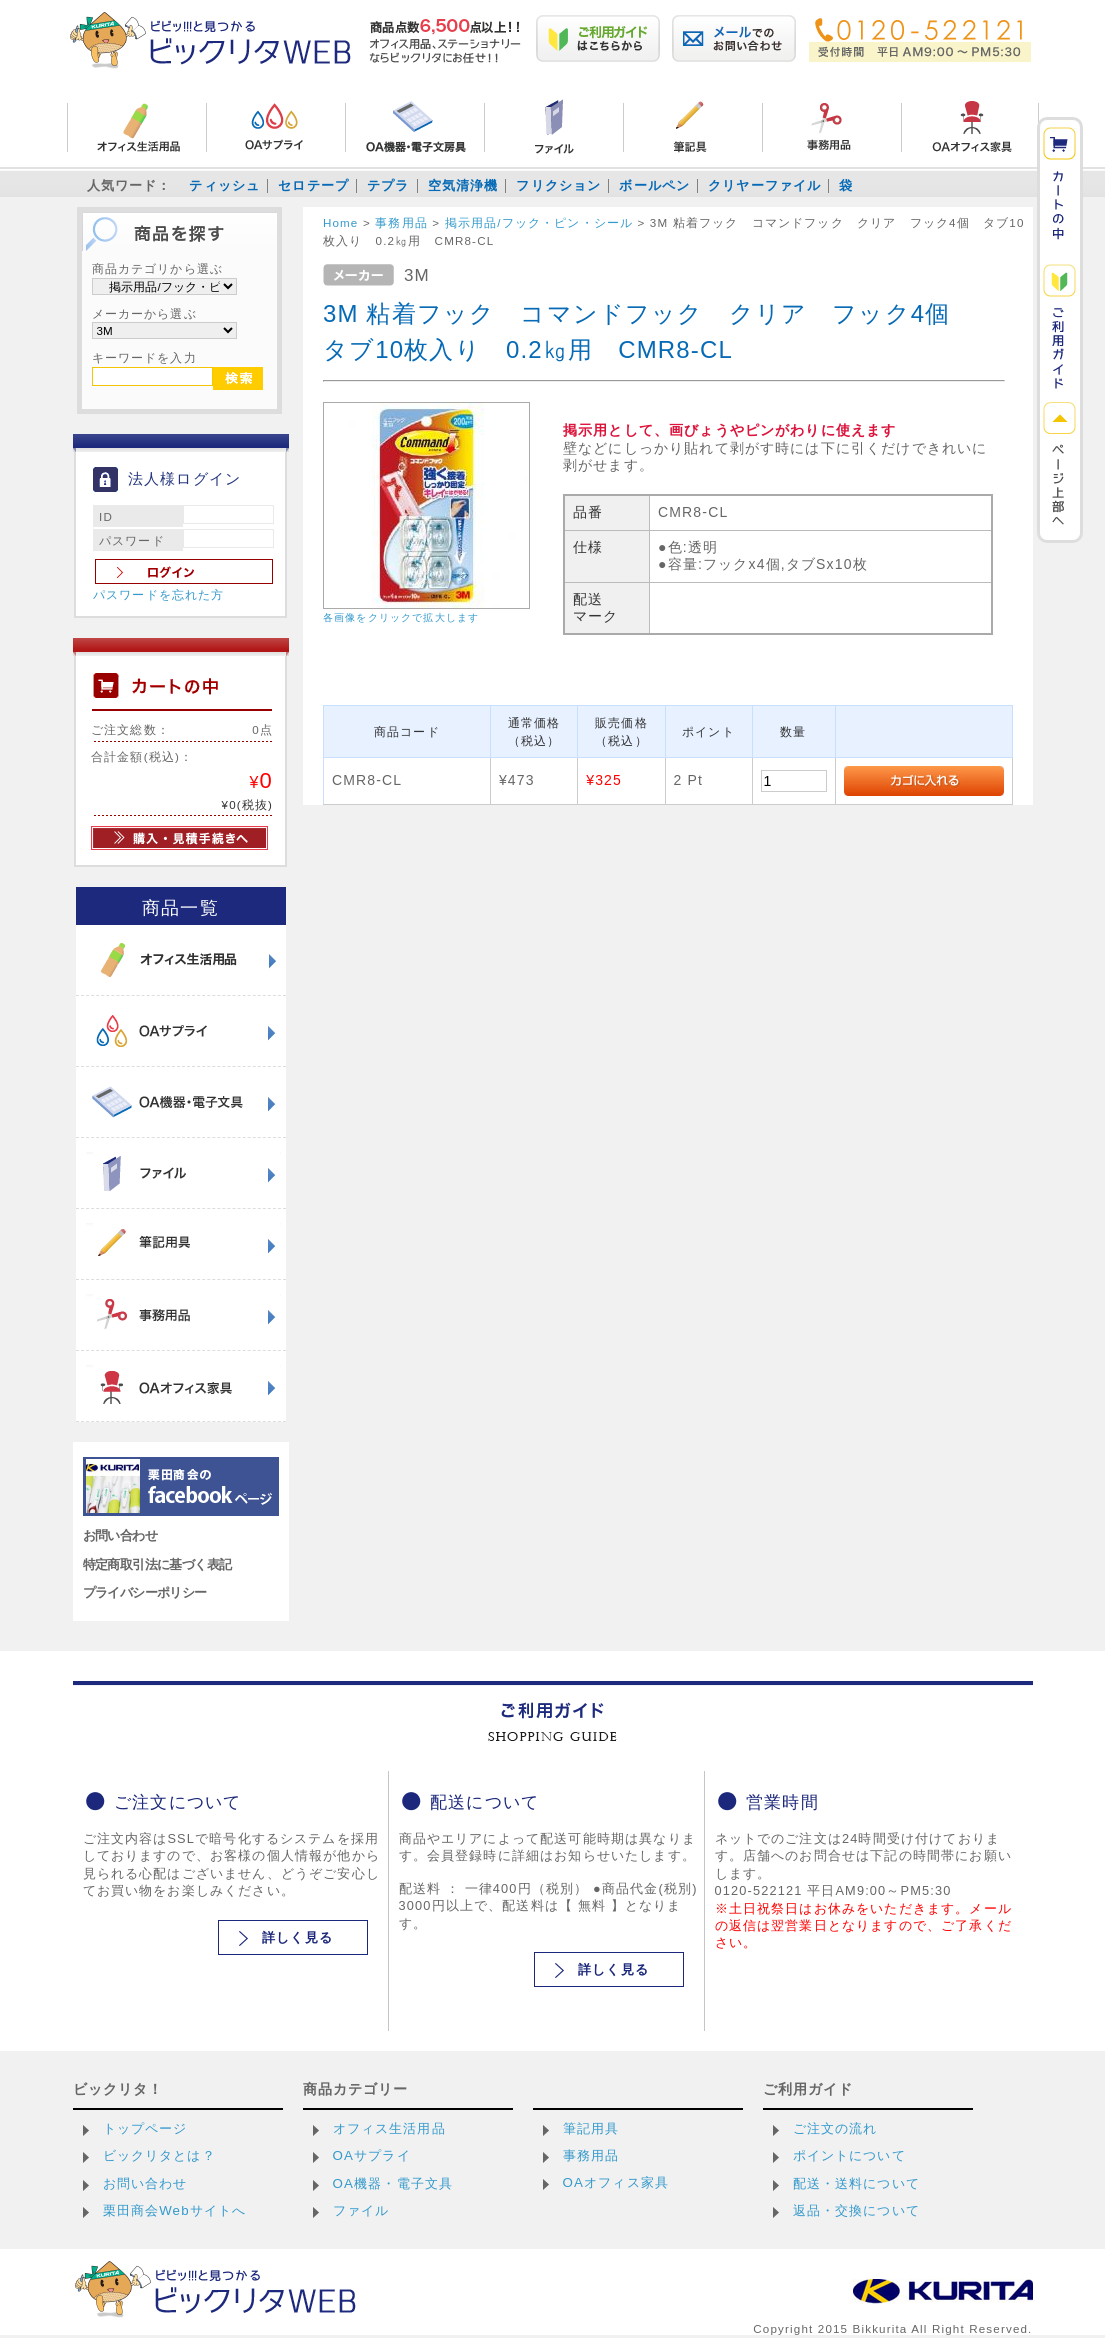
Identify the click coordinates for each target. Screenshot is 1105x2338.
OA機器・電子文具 (393, 2183)
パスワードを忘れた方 (159, 595)
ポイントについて (849, 2155)
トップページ (145, 2128)
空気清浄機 (463, 185)
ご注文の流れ (835, 2128)
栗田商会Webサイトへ (175, 2210)
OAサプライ (372, 2155)
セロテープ (313, 185)
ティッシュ (224, 185)
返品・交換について (856, 2210)
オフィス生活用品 (389, 2128)
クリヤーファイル (764, 185)
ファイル (361, 2210)
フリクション (558, 185)
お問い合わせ (120, 1535)
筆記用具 (591, 2128)
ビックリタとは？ (159, 2155)
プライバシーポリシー (145, 1592)
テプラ (388, 185)
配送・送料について (856, 2183)
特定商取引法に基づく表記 (157, 1564)
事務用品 (591, 2155)
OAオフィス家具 (616, 2182)
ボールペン (654, 185)
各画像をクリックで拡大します (401, 617)
